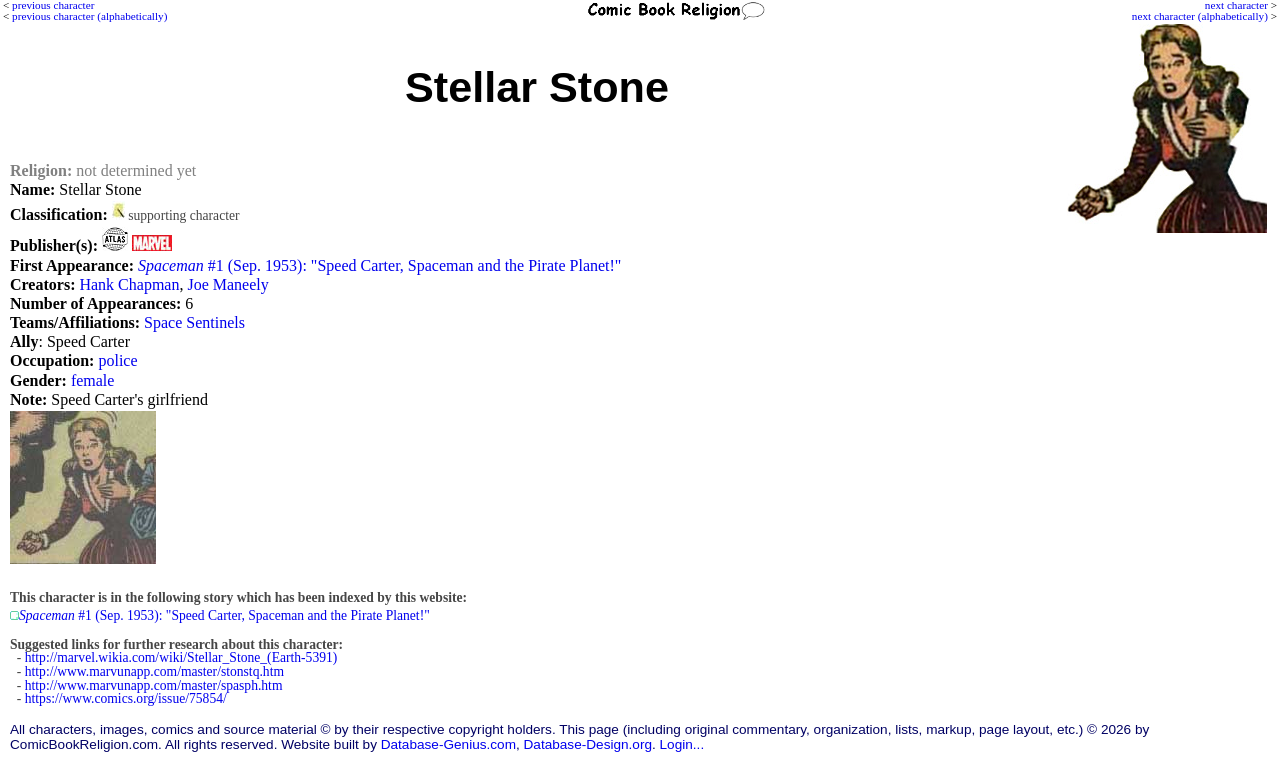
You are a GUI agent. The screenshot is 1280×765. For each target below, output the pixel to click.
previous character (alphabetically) (89, 16)
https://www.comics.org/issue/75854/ (126, 698)
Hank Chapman (129, 284)
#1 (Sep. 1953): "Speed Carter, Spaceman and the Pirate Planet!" (379, 265)
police (117, 360)
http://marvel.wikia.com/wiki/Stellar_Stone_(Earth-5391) (181, 657)
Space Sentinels (194, 322)
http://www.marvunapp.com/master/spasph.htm (154, 685)
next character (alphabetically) (1200, 16)
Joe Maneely (227, 284)
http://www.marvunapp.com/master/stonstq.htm (154, 671)
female (93, 380)
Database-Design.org (588, 744)
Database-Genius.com (448, 744)
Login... (682, 744)
